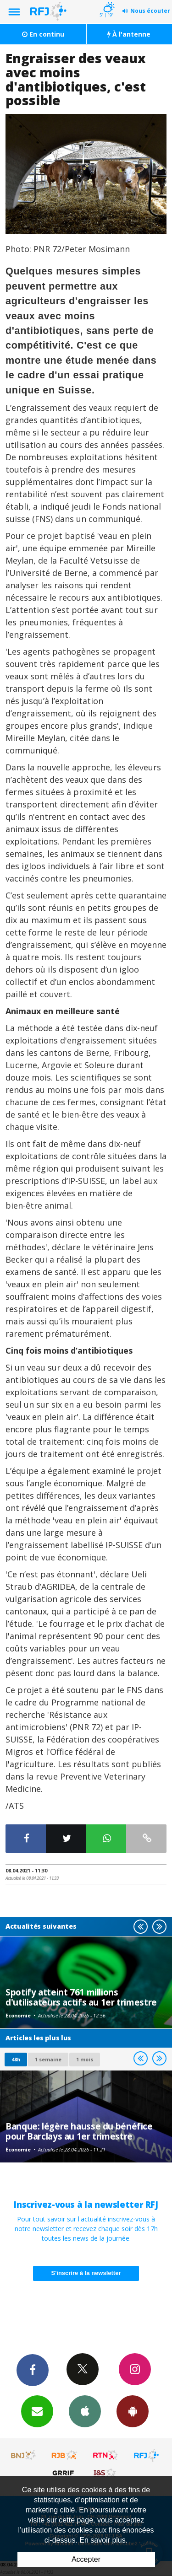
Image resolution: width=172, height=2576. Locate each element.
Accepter (86, 2559)
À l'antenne (128, 34)
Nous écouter (150, 11)
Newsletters (37, 2410)
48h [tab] (15, 2059)
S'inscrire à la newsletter (86, 2272)
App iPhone (85, 2410)
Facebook (33, 2369)
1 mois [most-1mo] (84, 2059)
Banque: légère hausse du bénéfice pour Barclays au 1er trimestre (79, 2131)
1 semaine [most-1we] (48, 2059)
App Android (133, 2410)
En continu (43, 34)
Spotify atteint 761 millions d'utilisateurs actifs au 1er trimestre (81, 1997)
